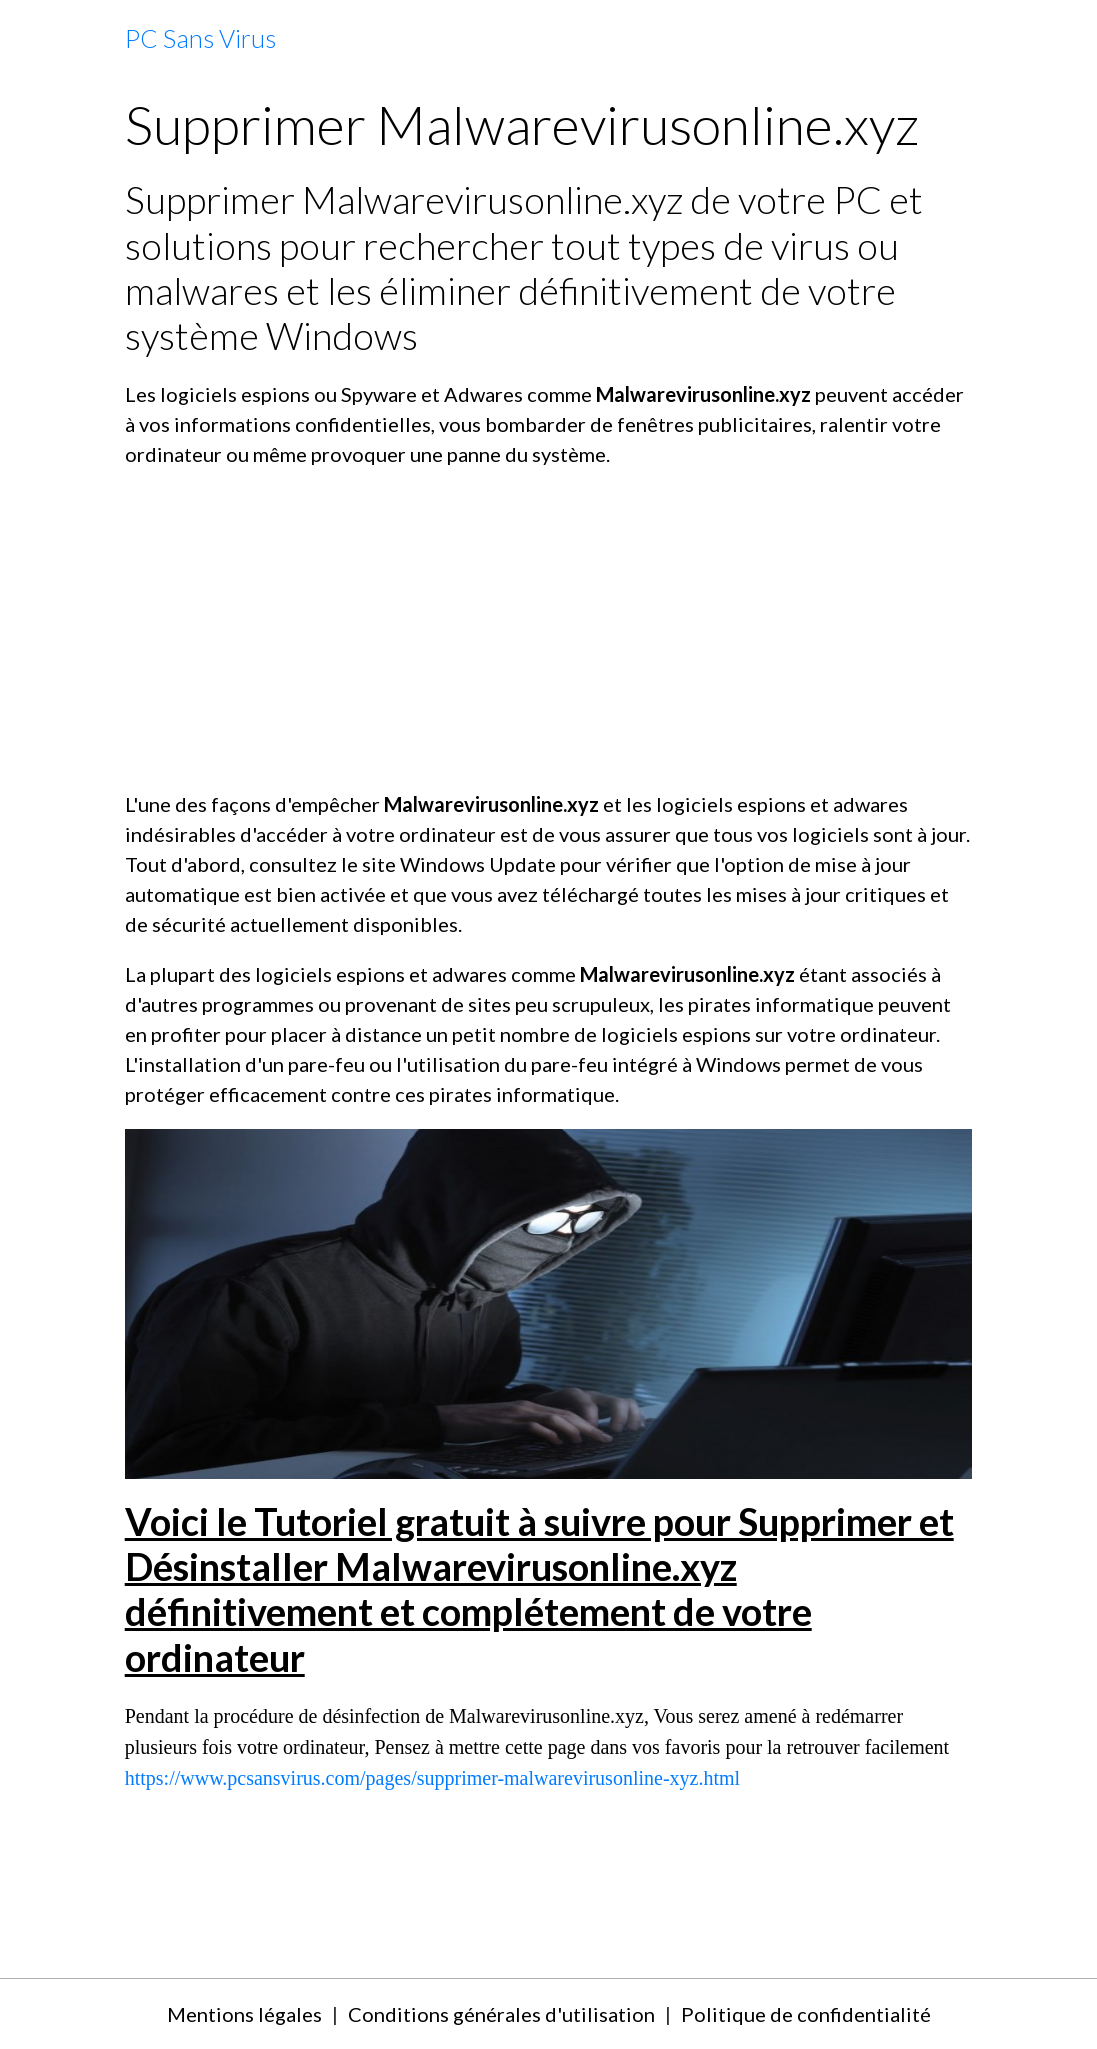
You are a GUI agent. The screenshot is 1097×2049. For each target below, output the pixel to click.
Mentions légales (244, 2014)
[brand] (200, 39)
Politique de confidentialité (806, 2014)
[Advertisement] (549, 629)
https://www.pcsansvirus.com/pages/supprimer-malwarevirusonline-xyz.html (432, 1778)
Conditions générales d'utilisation (501, 2014)
